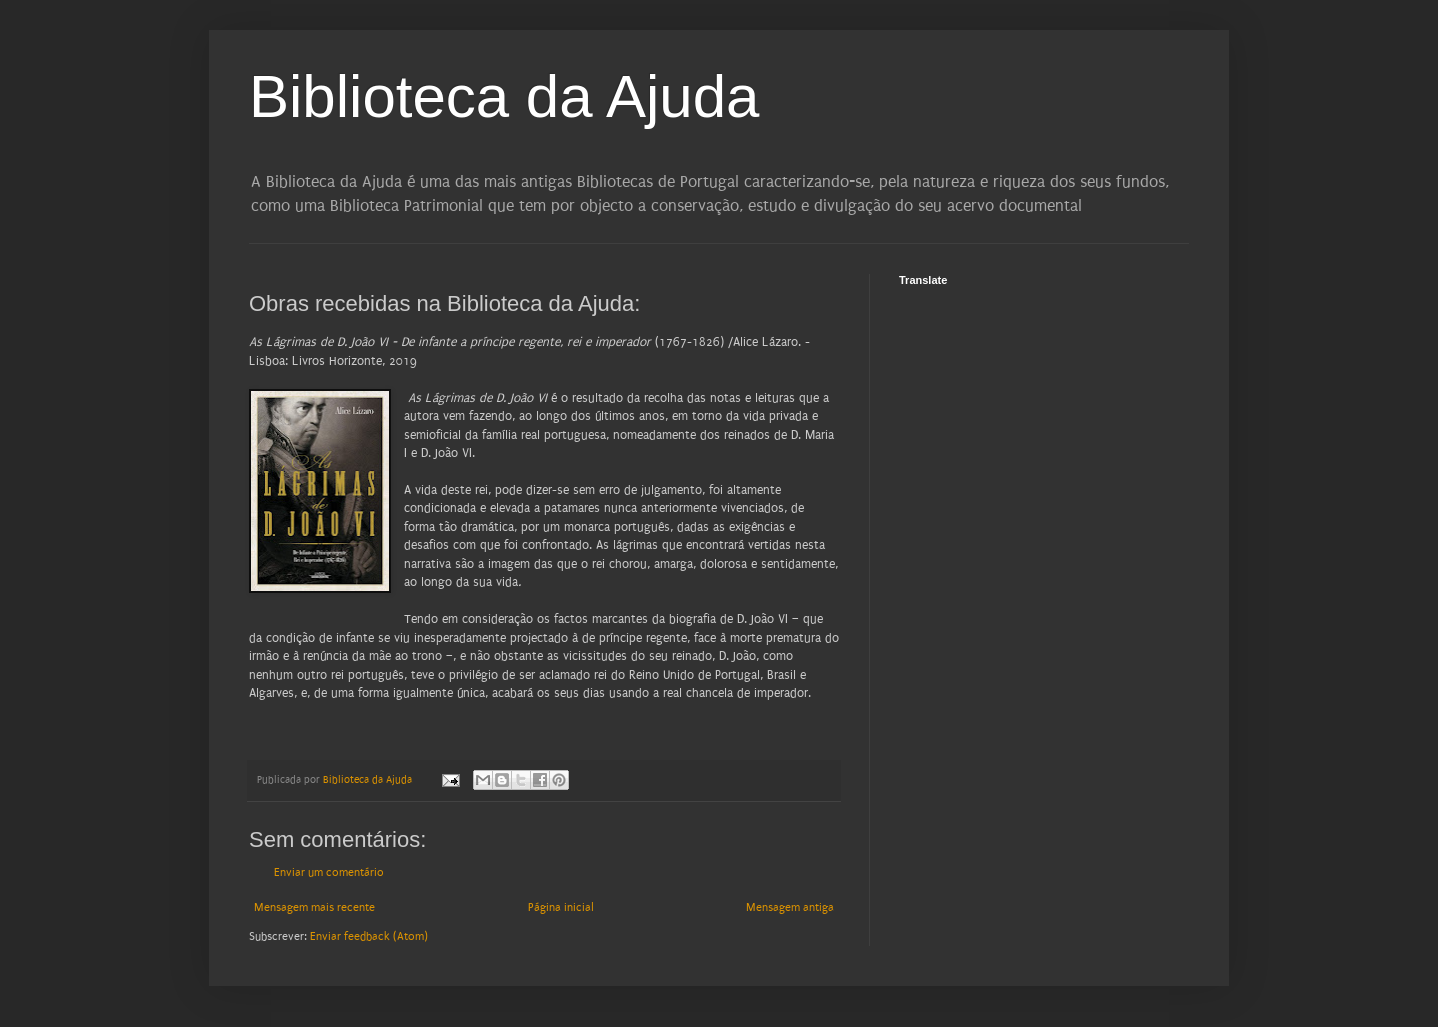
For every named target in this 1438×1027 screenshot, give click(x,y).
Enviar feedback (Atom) (369, 936)
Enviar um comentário (329, 872)
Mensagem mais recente (314, 907)
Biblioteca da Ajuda (504, 96)
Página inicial (561, 907)
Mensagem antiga (790, 907)
